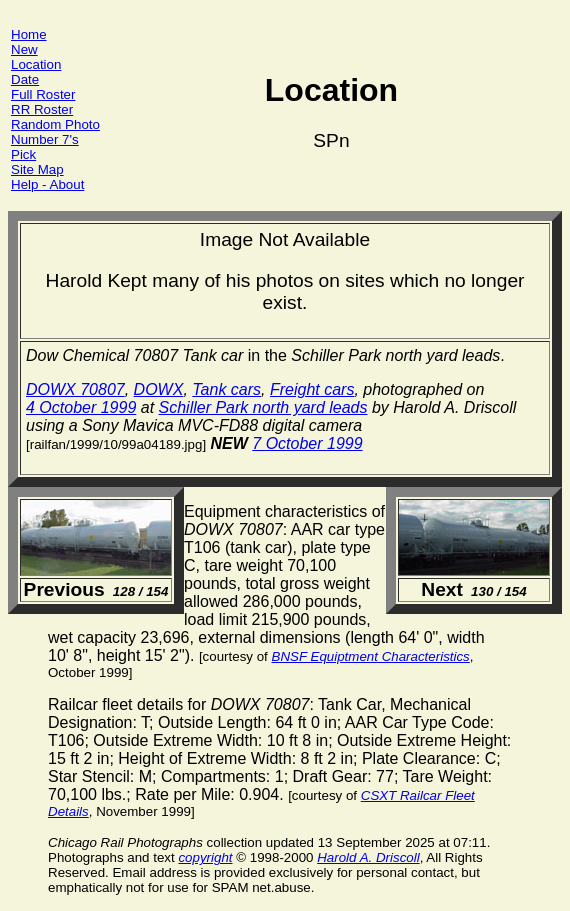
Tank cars (226, 389)
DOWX (159, 389)
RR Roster (42, 109)
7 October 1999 (307, 443)
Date (25, 79)
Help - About (47, 184)
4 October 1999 (81, 407)
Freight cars (312, 389)
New (24, 49)
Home (29, 34)
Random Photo (55, 124)
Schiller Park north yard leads (263, 407)
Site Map (37, 169)
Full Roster (43, 94)
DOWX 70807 (75, 389)
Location (36, 64)
